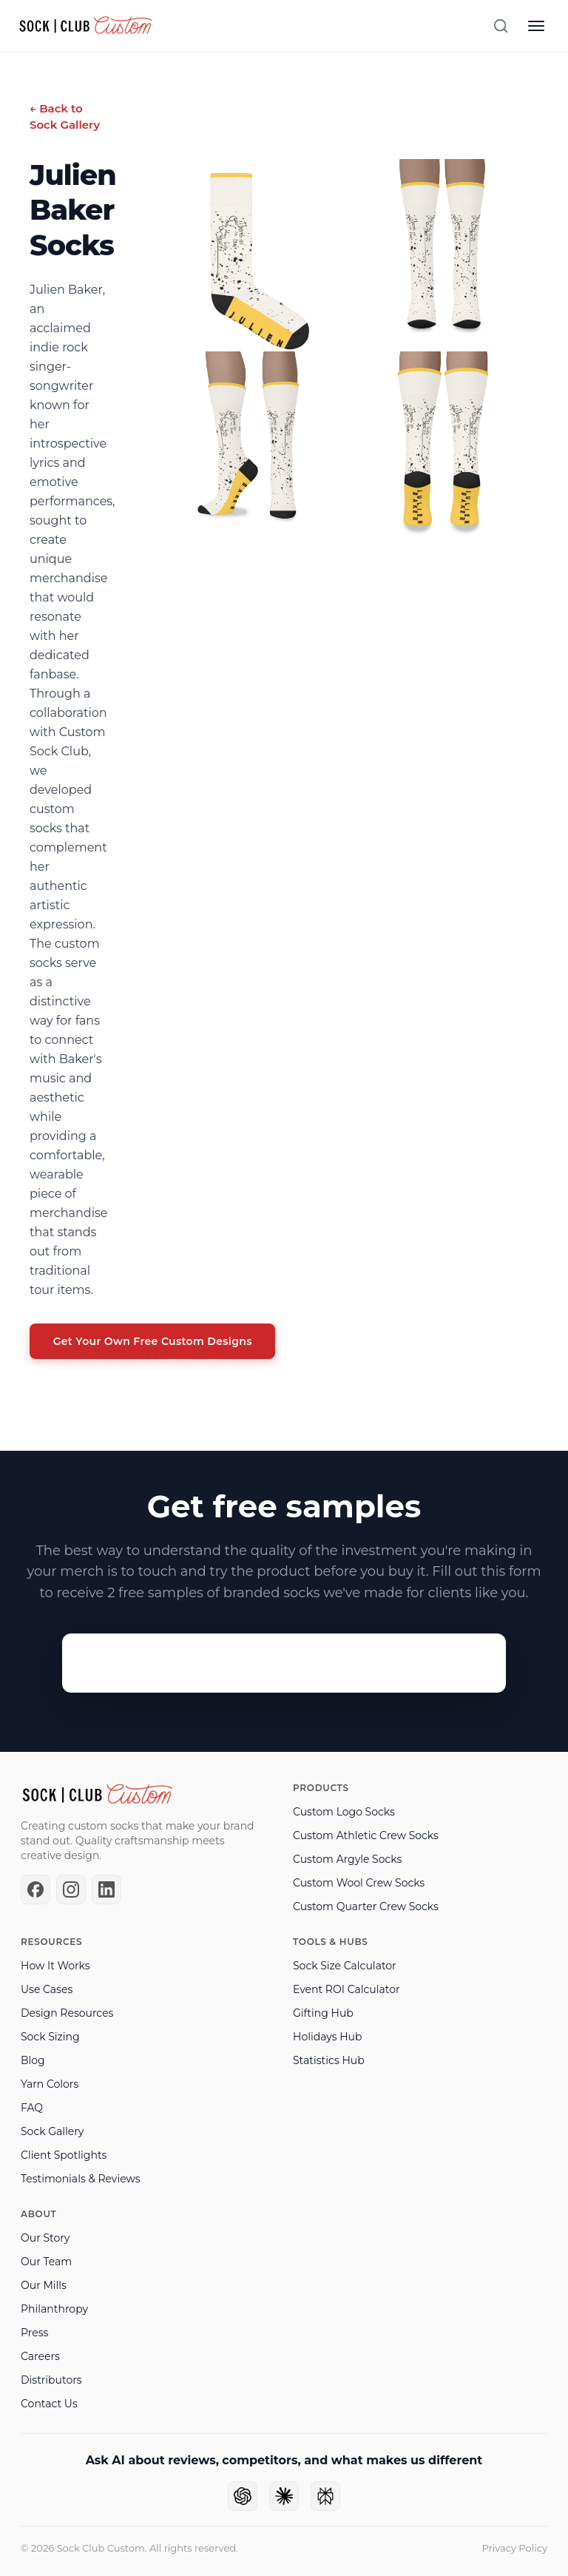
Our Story (45, 2238)
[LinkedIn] (106, 1889)
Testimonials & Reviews (81, 2178)
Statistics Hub (329, 2060)
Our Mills (44, 2285)
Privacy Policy (514, 2548)
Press (34, 2332)
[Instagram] (71, 1889)
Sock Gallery (52, 2131)
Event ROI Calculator (346, 1989)
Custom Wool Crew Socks (359, 1882)
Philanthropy (54, 2309)
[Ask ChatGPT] (242, 2496)
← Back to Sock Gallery (65, 116)
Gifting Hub (323, 2013)
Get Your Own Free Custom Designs (152, 1342)
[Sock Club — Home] (86, 26)
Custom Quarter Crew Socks (366, 1906)
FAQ (32, 2107)
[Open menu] (536, 26)
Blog (33, 2060)
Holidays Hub (327, 2036)
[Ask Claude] (284, 2496)
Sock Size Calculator (344, 1965)
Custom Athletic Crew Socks (366, 1835)
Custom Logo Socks (344, 1811)
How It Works (55, 1965)
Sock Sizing (50, 2036)
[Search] (500, 25)
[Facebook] (35, 1889)
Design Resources (67, 2013)
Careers (40, 2356)
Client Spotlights (63, 2155)
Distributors (51, 2380)
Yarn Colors (49, 2084)
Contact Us (49, 2403)
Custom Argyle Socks (347, 1859)
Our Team (46, 2261)
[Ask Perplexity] (325, 2496)
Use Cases (46, 1989)
